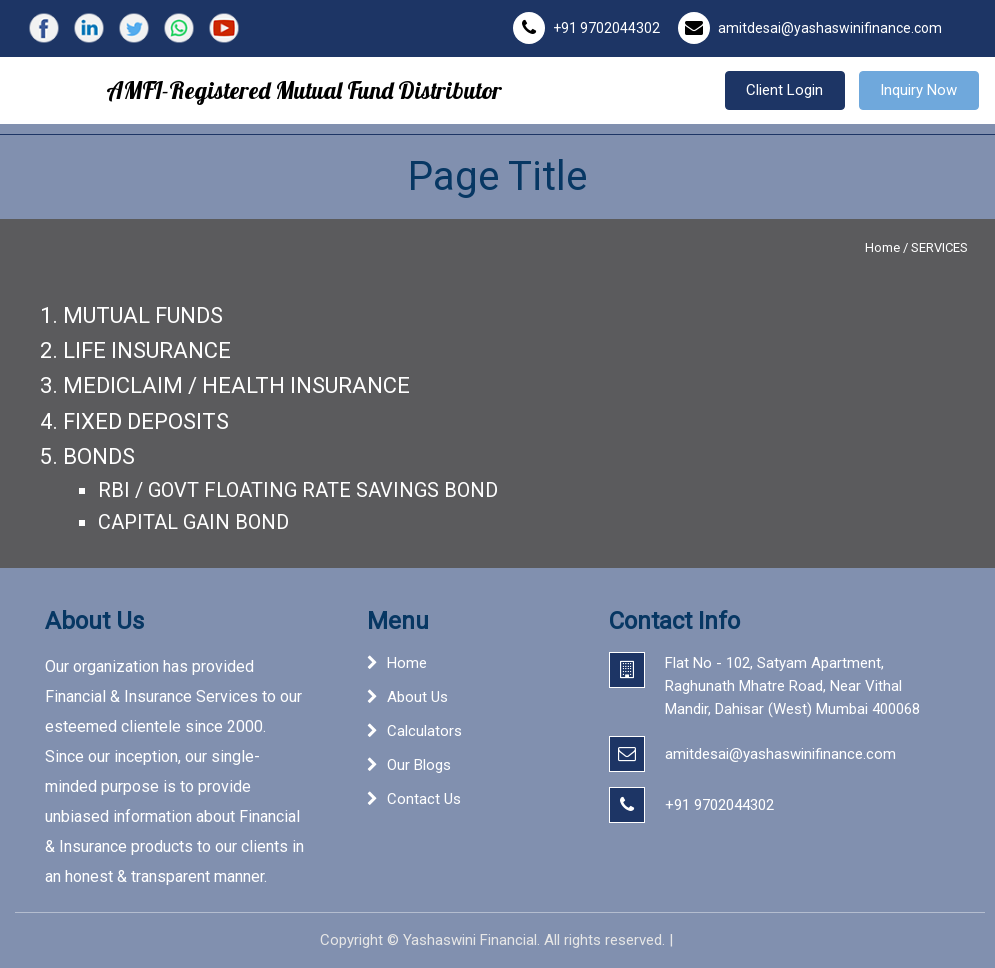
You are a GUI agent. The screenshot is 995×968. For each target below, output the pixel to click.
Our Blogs (419, 765)
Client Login (784, 90)
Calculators (424, 731)
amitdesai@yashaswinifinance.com (830, 28)
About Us (417, 697)
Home (882, 247)
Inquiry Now (918, 90)
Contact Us (424, 799)
